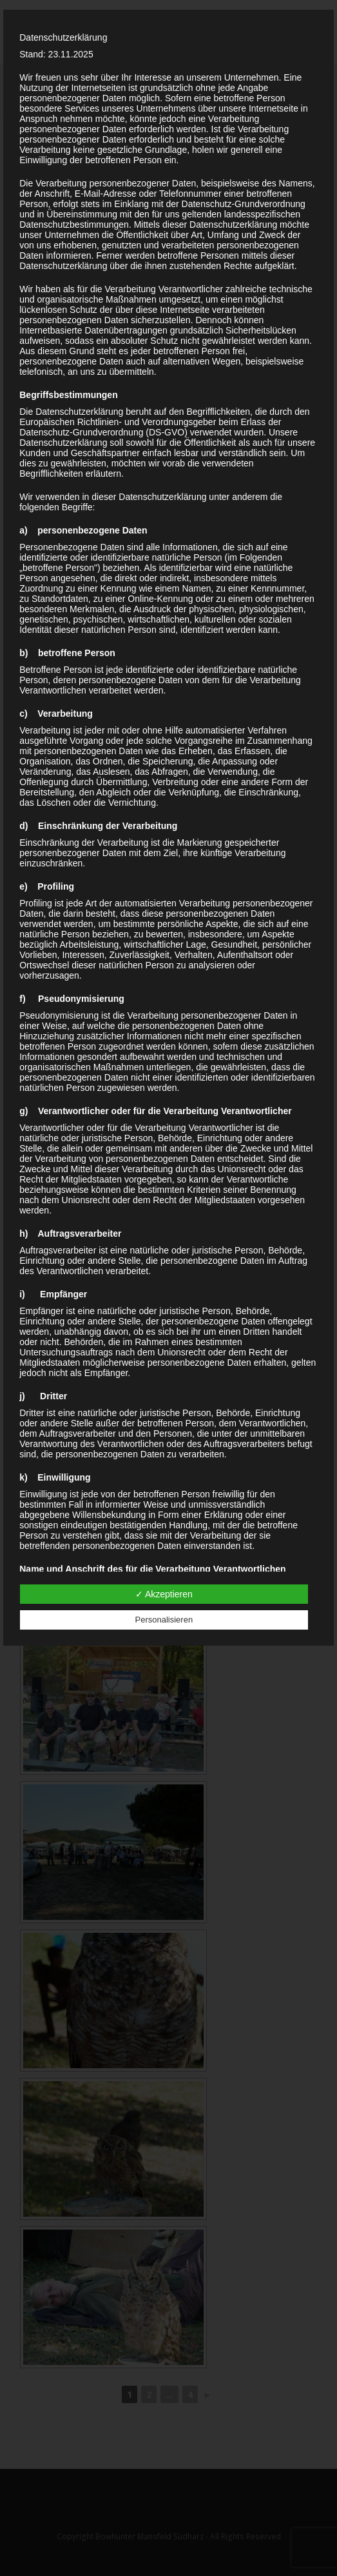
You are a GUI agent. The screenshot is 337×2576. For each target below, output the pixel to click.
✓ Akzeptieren (164, 1594)
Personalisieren (164, 1619)
